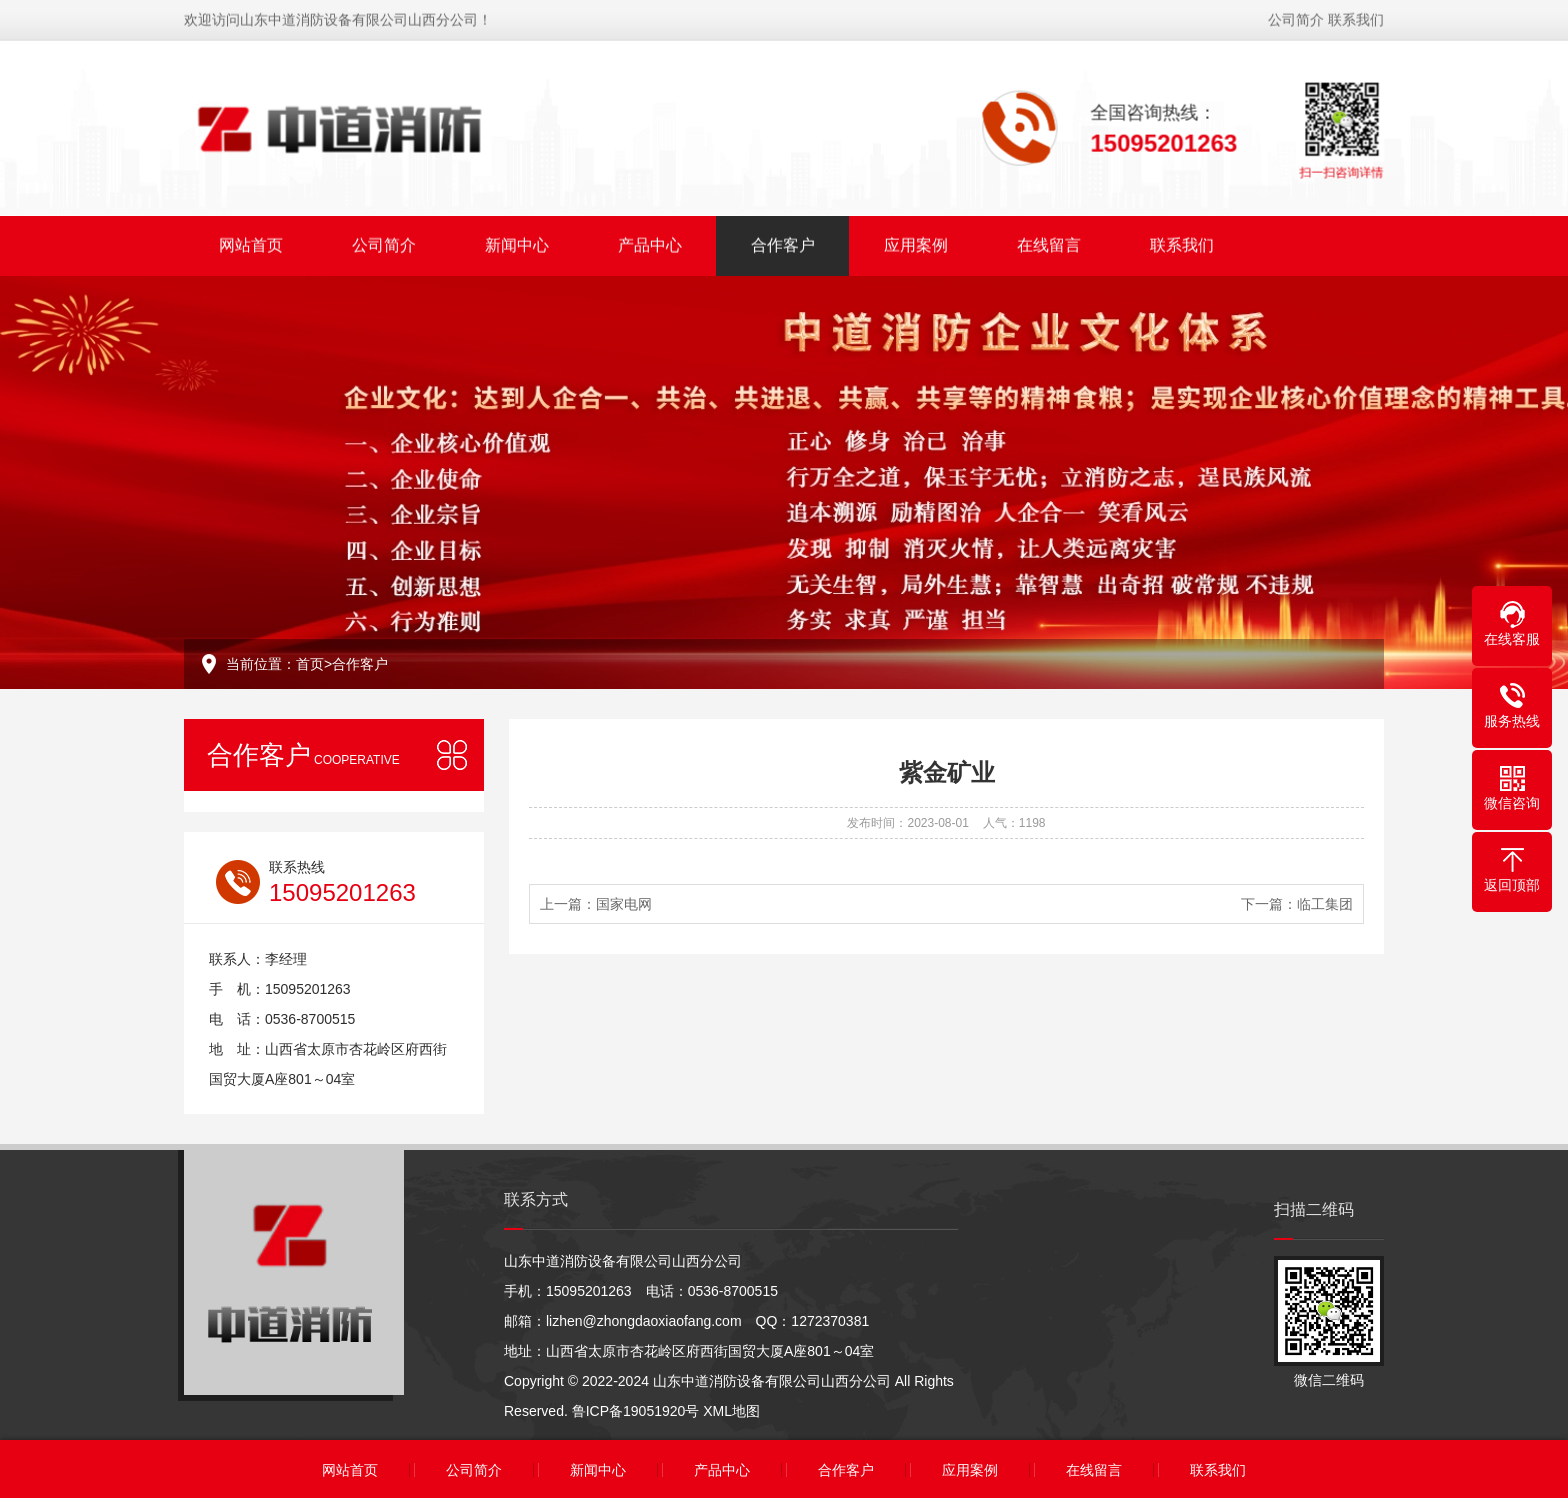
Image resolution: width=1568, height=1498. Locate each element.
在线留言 (1049, 242)
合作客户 (783, 242)
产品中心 (650, 242)
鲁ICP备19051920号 (636, 1411)
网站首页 (251, 242)
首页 (310, 664)
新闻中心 (517, 242)
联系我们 (1356, 17)
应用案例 (916, 242)
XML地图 (731, 1411)
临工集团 (1325, 904)
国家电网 (624, 904)
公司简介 (1296, 17)
